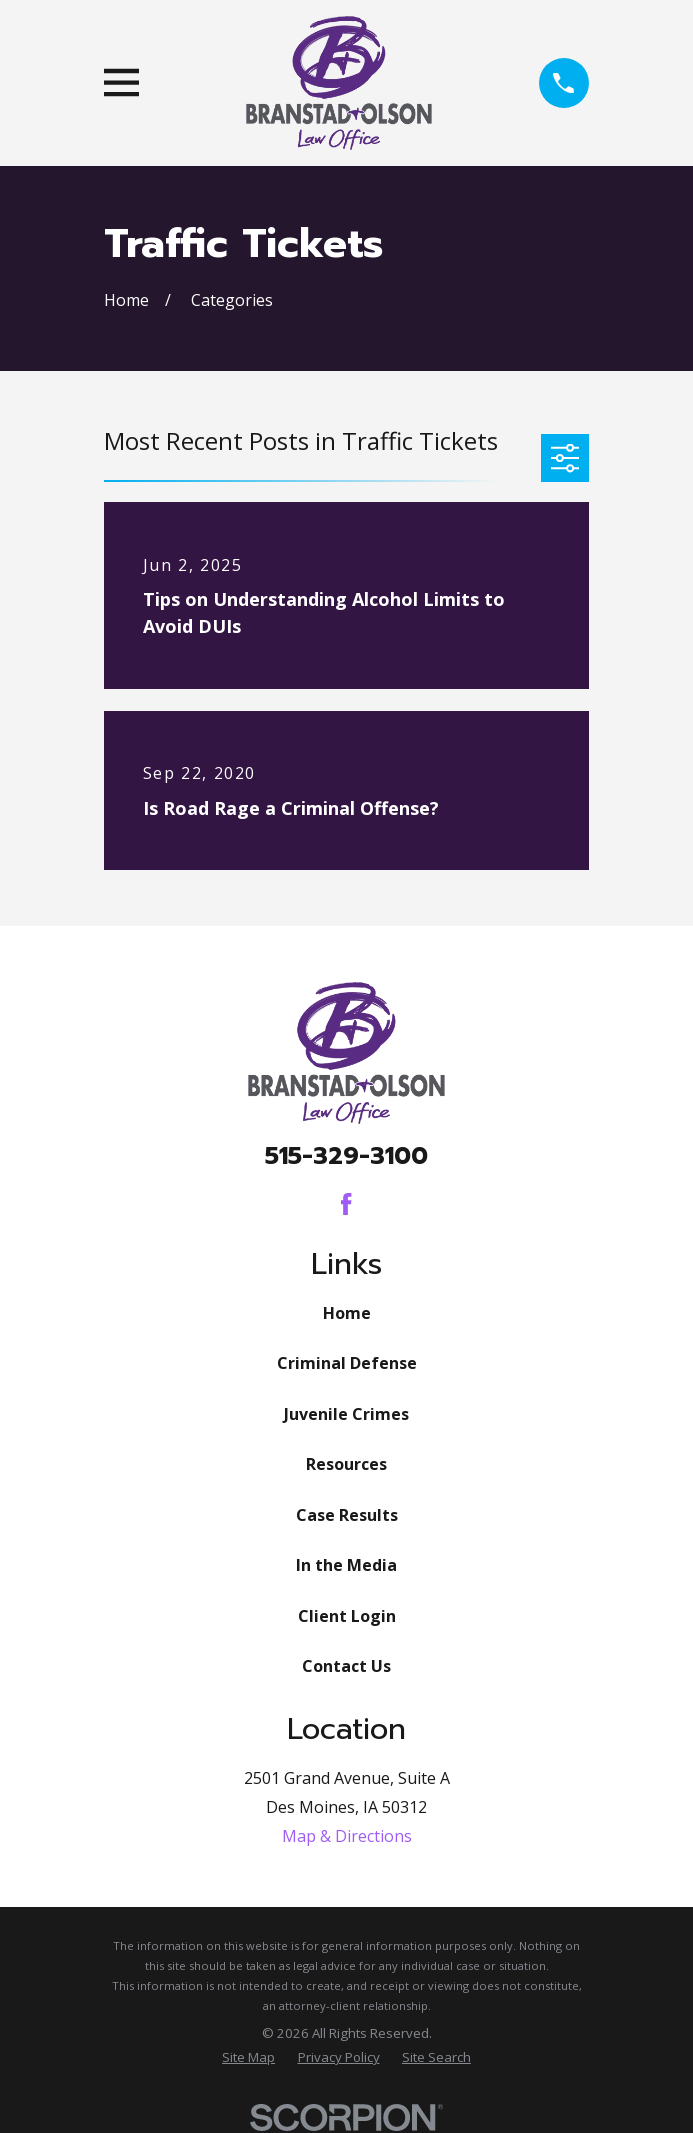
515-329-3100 (346, 1156)
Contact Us (346, 1666)
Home (347, 1313)
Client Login (347, 1616)
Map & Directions (347, 1836)
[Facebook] (346, 1204)
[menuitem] (248, 2058)
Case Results (347, 1515)
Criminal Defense (347, 1363)
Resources (346, 1464)
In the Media (346, 1565)
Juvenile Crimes (346, 1414)
